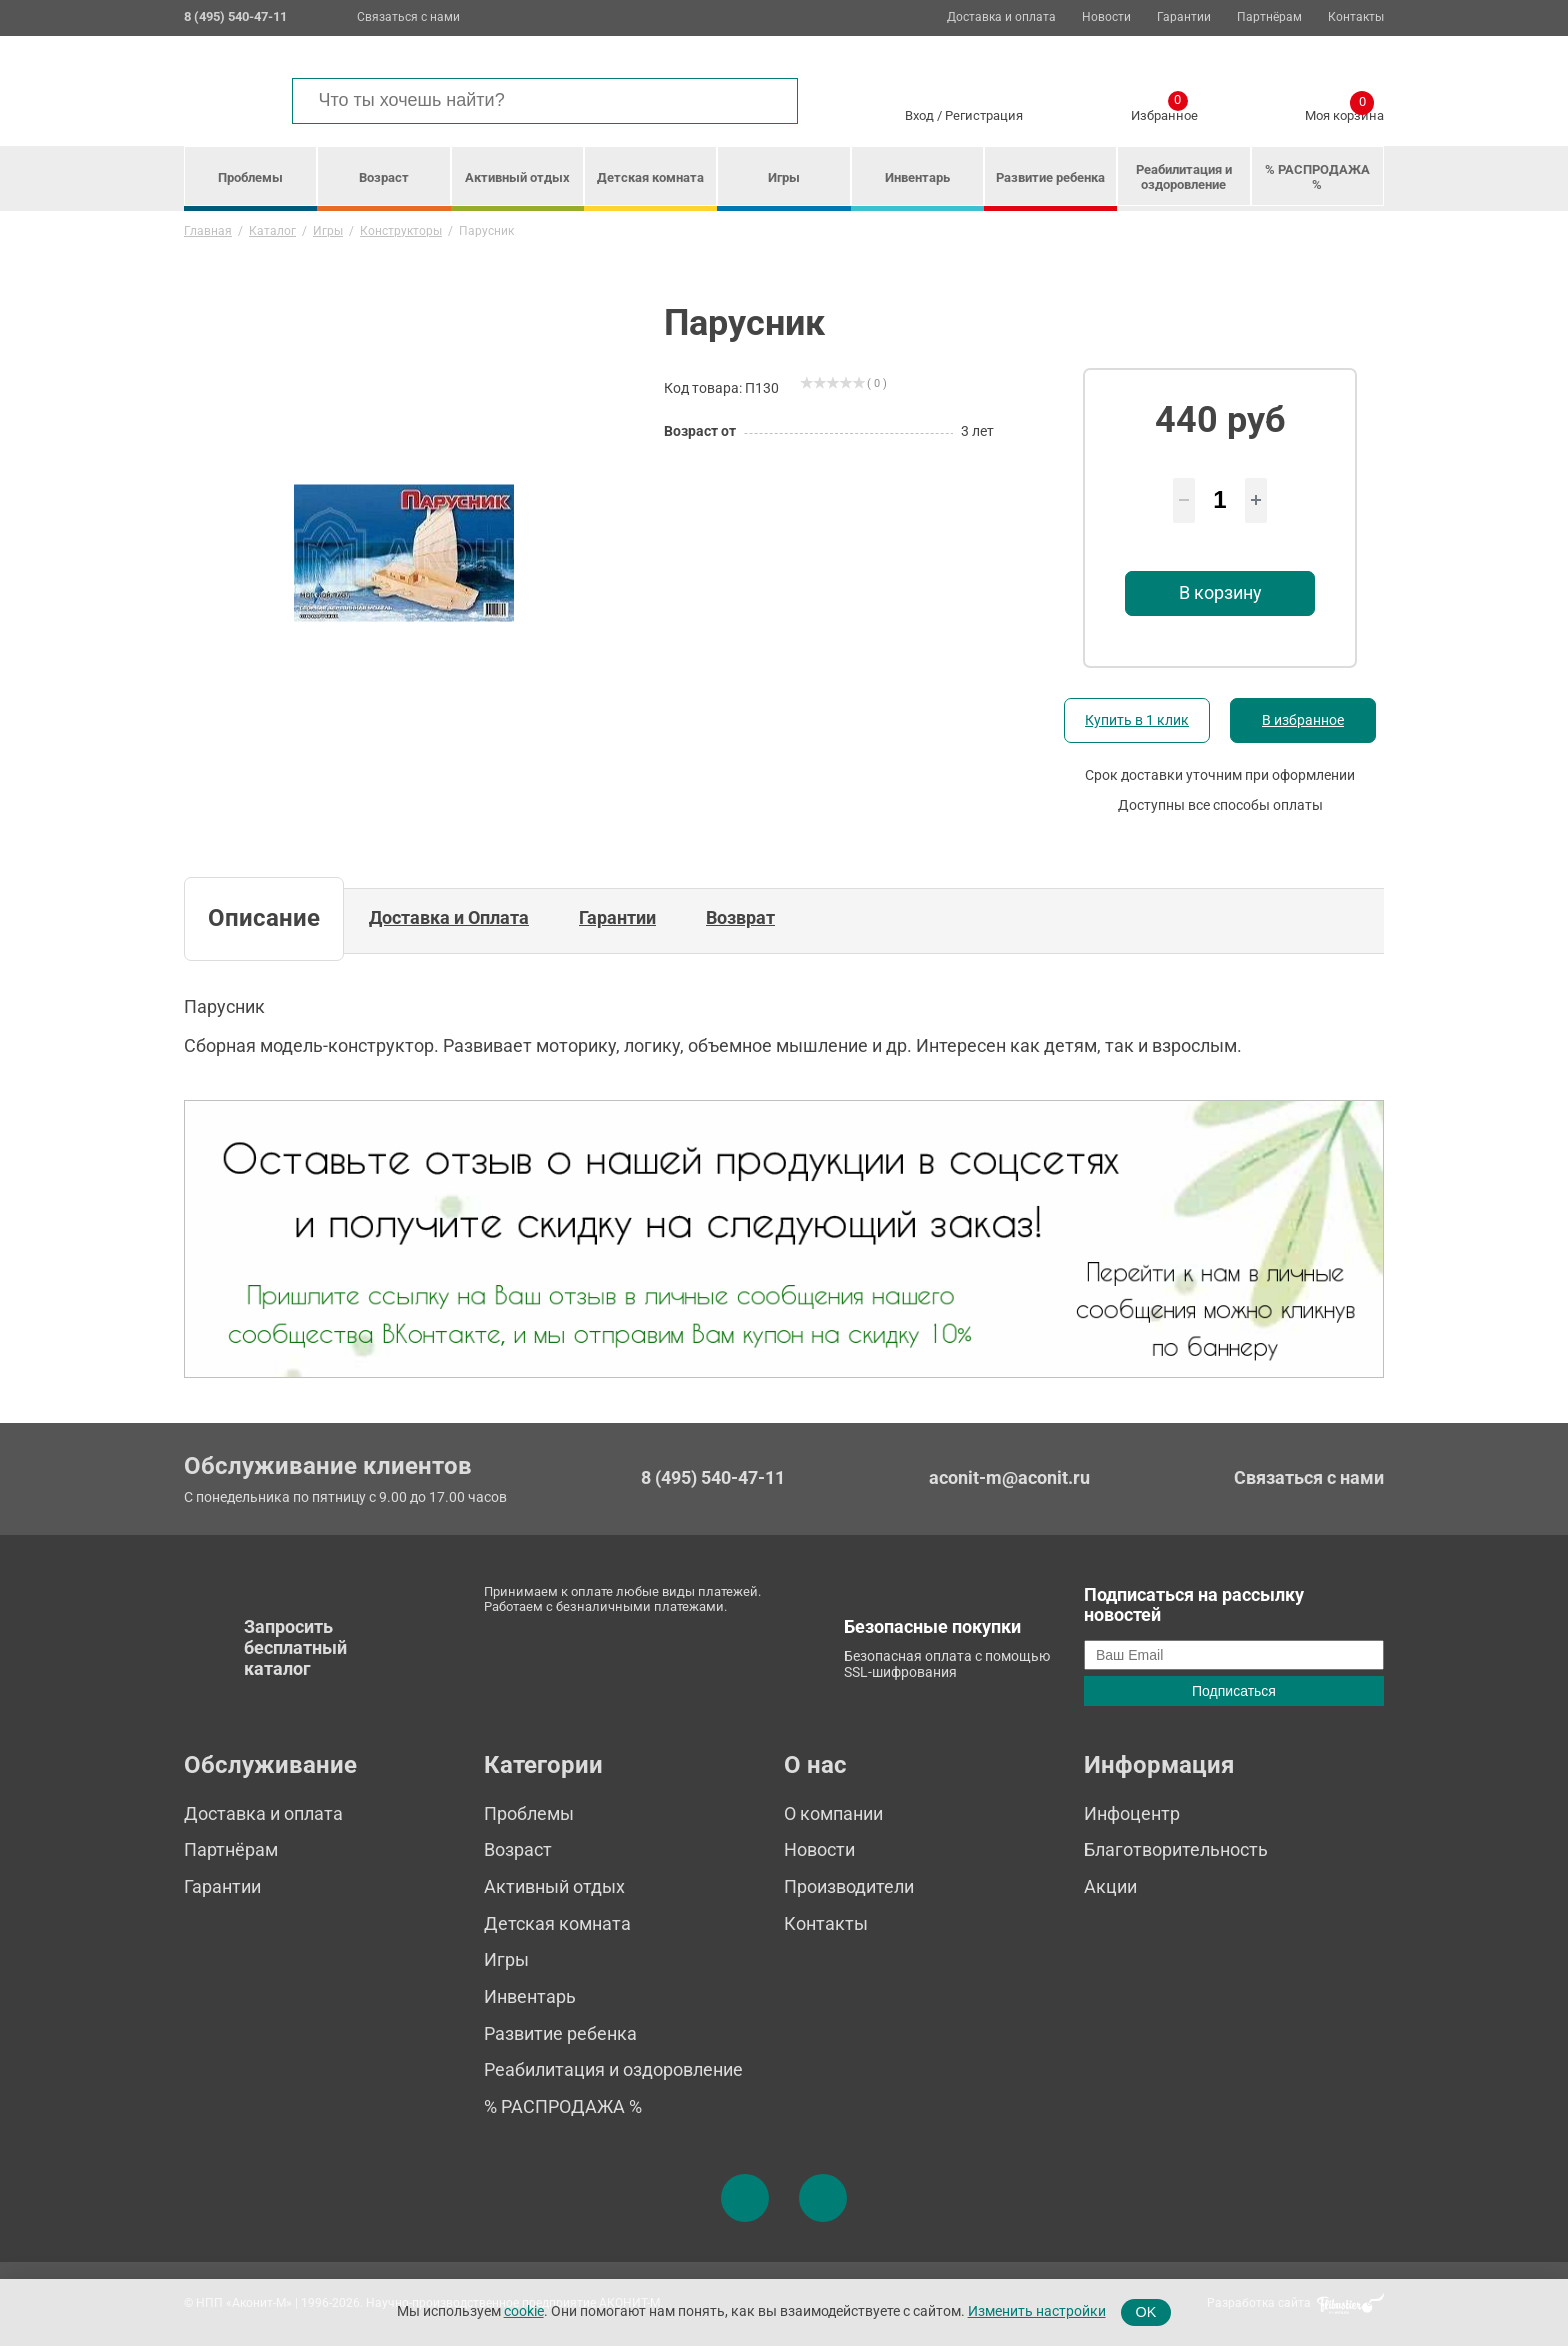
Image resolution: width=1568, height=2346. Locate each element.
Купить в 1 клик (1137, 720)
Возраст (384, 177)
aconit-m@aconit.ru (1009, 1477)
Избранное (1164, 112)
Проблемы (250, 177)
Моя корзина (1344, 112)
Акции (1110, 1886)
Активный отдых (517, 177)
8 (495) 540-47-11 (713, 1478)
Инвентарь (917, 177)
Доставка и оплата (1001, 17)
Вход (919, 115)
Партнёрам (1269, 17)
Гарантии (1184, 17)
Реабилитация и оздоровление (1184, 177)
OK (1146, 2312)
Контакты (1356, 17)
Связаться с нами (408, 17)
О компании (833, 1813)
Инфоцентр (1132, 1813)
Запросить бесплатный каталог (295, 1647)
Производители (849, 1886)
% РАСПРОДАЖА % (1317, 177)
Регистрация (984, 115)
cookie (524, 2311)
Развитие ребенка (1050, 177)
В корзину (1220, 592)
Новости (1106, 17)
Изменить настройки (1037, 2311)
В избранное (1303, 720)
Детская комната (650, 177)
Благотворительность (1176, 1849)
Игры (784, 177)
